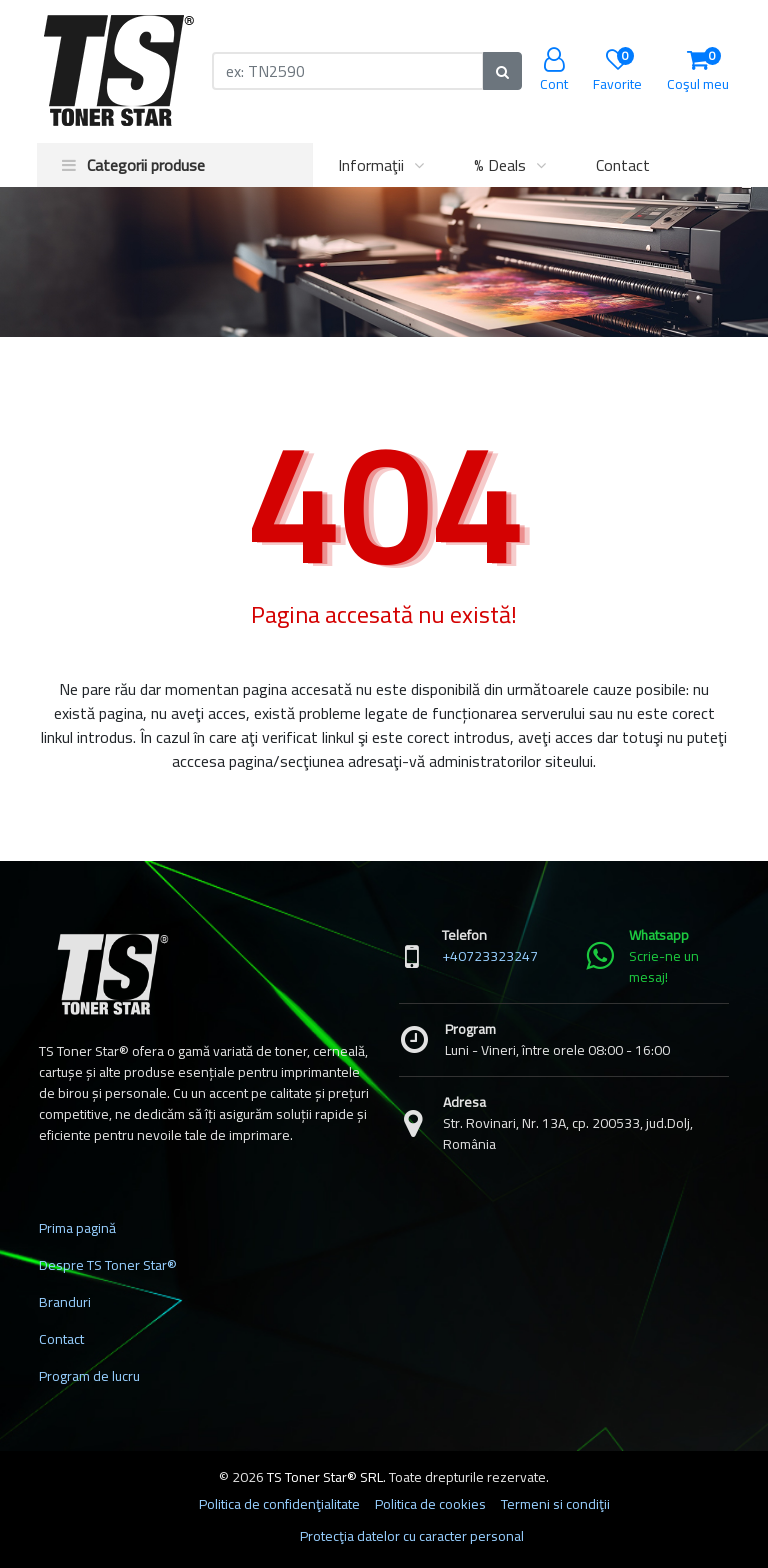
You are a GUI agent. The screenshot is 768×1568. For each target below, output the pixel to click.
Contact (623, 165)
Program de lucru (89, 1376)
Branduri (65, 1302)
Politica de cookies (430, 1504)
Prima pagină (77, 1228)
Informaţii (371, 165)
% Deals (500, 165)
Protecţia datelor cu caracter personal (412, 1536)
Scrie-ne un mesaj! (664, 966)
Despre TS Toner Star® (108, 1265)
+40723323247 (490, 956)
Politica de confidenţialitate (279, 1504)
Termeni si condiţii (555, 1504)
